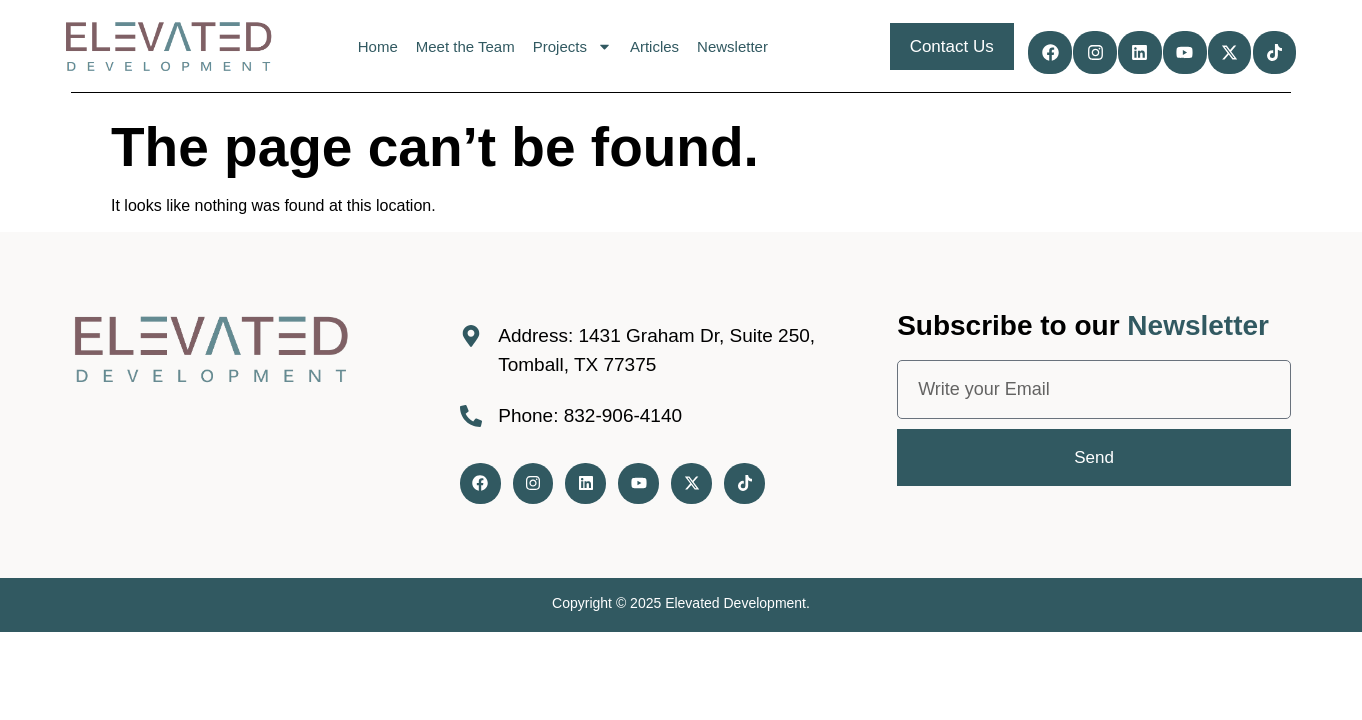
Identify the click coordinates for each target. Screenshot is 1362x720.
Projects (570, 46)
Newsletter (731, 46)
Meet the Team (463, 46)
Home (376, 46)
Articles (652, 46)
